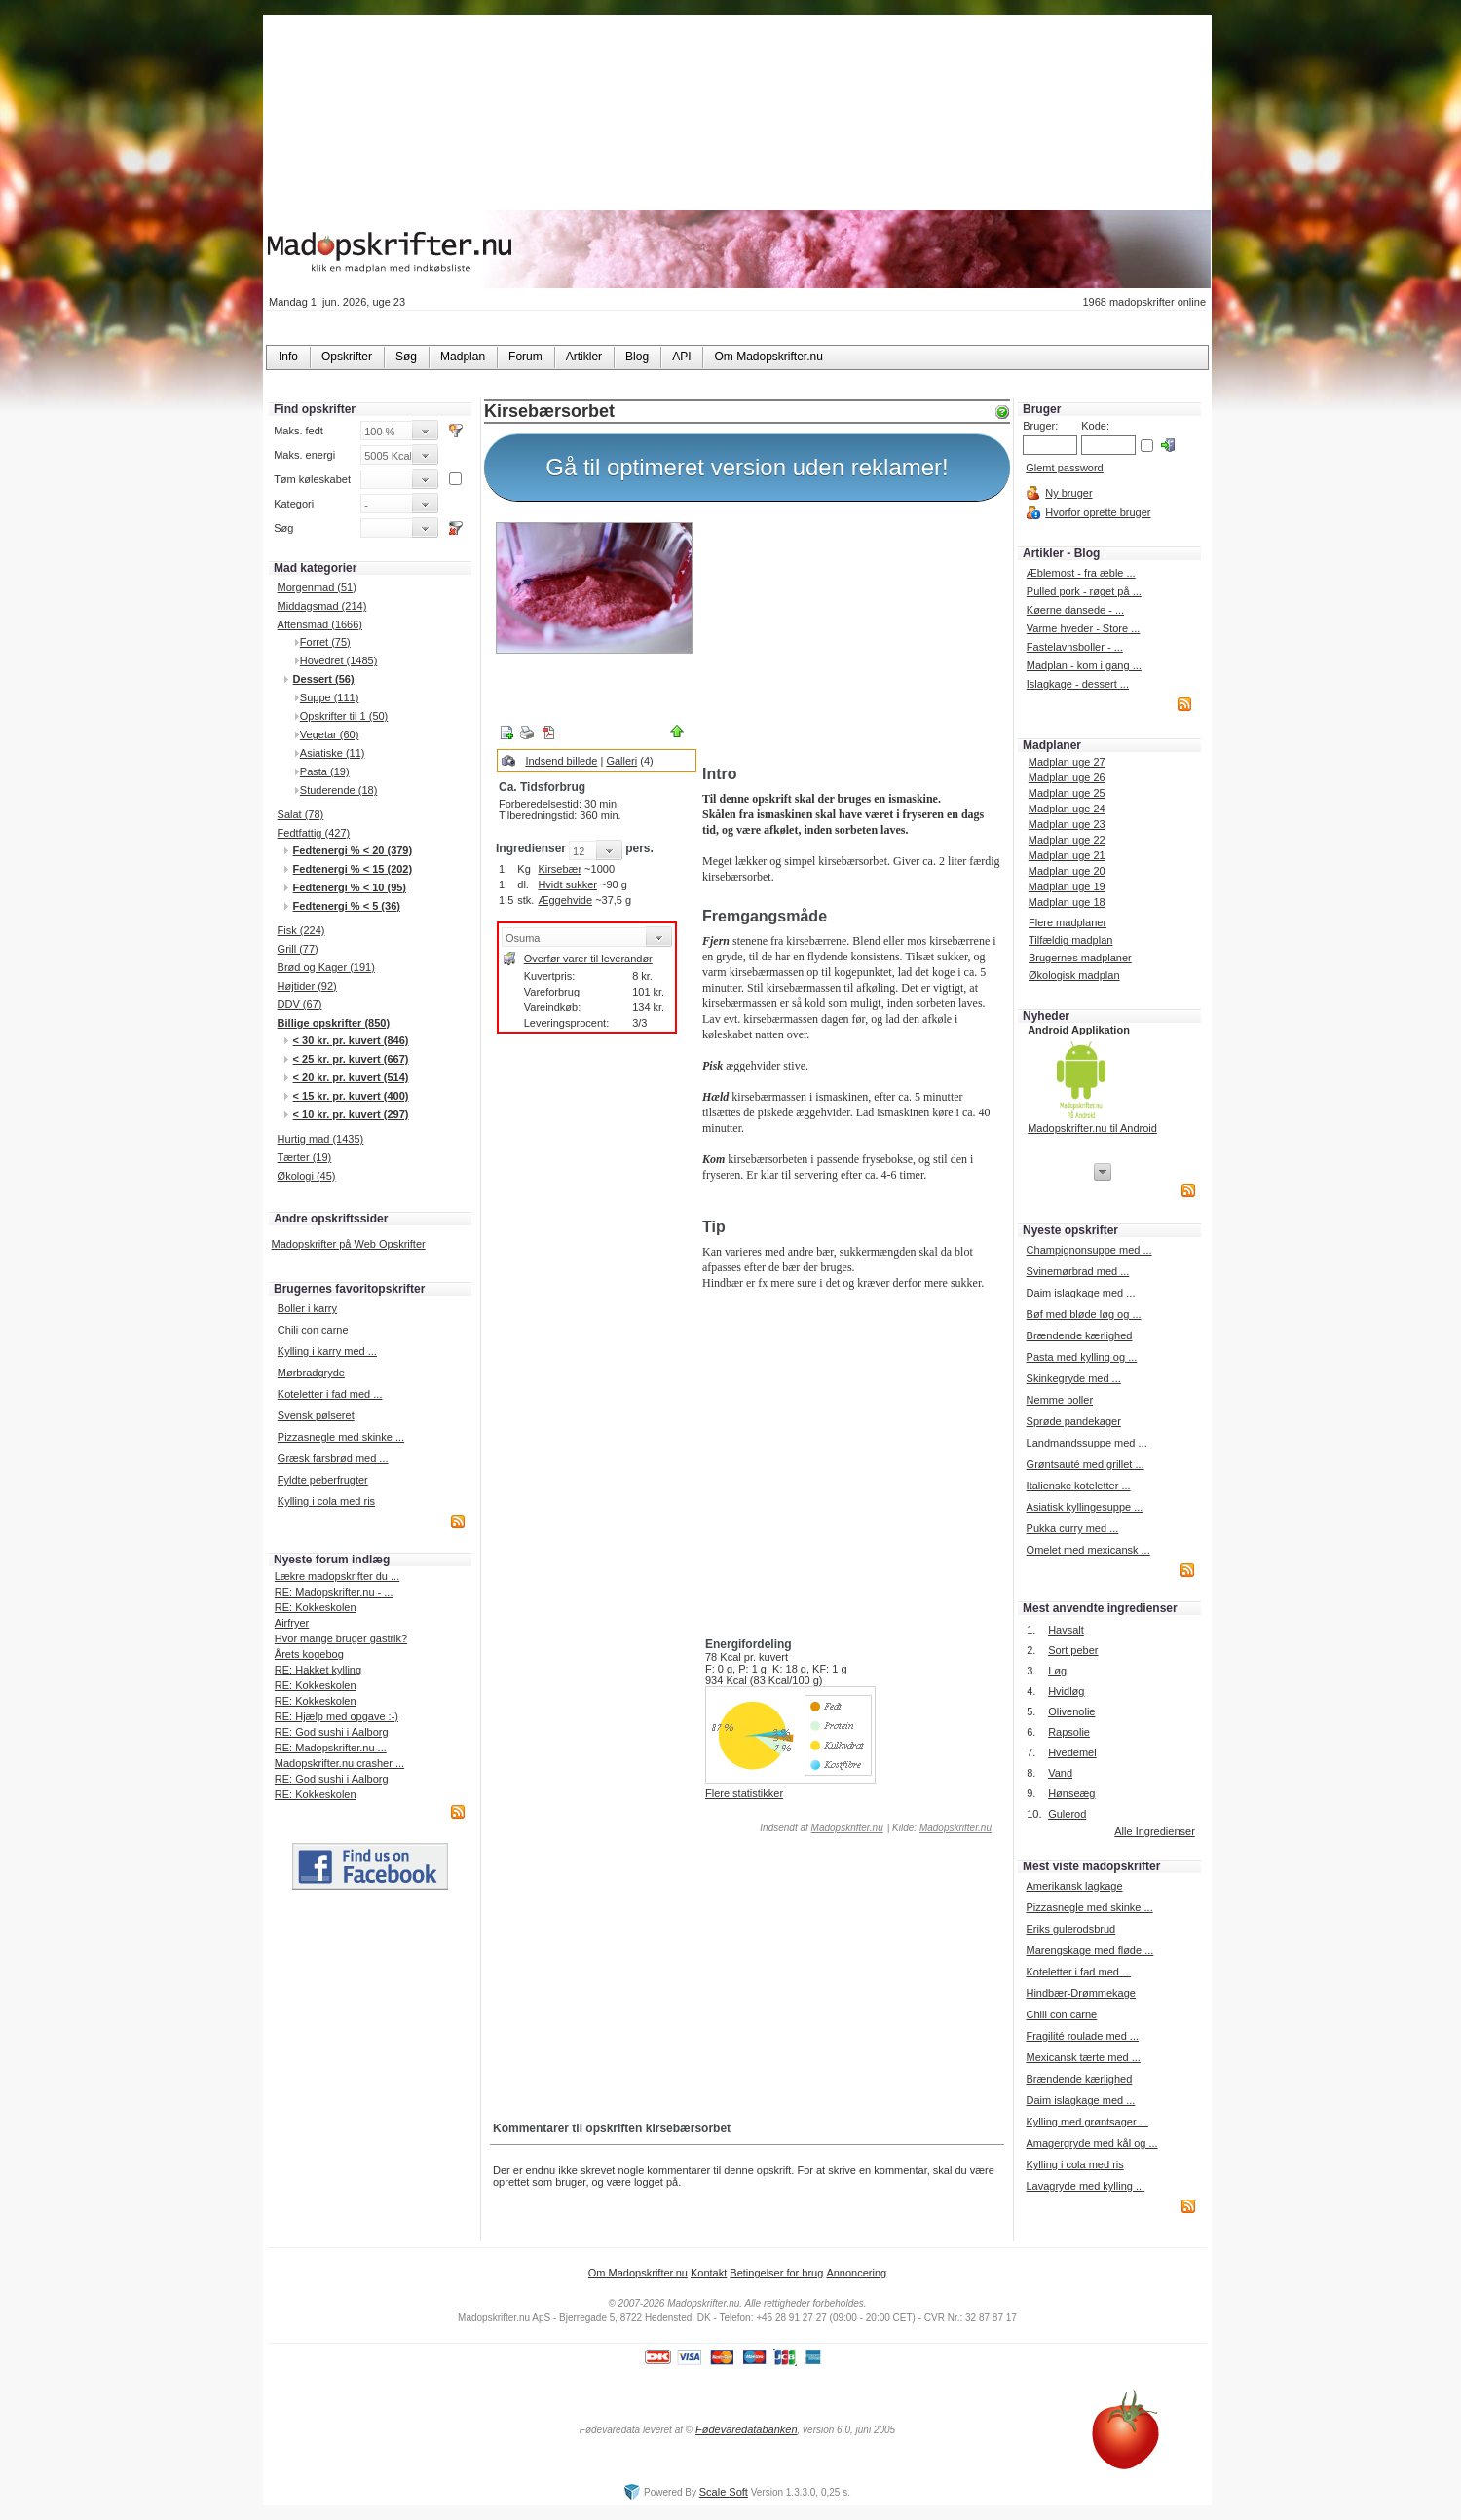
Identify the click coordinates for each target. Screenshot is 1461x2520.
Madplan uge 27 (1067, 762)
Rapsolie (1069, 1732)
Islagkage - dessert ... (1078, 684)
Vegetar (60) (329, 734)
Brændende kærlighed (1080, 1335)
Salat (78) (301, 814)
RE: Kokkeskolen (315, 1607)
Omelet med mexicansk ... (1088, 1550)
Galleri (621, 761)
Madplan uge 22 (1067, 840)
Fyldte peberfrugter (323, 1480)
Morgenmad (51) (317, 587)
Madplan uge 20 (1067, 871)
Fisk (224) (301, 930)
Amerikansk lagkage (1074, 1886)
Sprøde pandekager (1074, 1421)
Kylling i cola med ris (326, 1501)
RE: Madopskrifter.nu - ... (334, 1592)
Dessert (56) (324, 679)
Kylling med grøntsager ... (1086, 2121)
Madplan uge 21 (1067, 855)
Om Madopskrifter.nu (638, 2272)
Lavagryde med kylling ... (1085, 2186)
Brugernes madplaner (1080, 957)
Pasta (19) (325, 771)
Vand (1060, 1773)
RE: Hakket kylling (318, 1669)
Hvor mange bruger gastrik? (341, 1638)
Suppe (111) (329, 697)
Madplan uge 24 (1067, 808)
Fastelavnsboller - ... (1075, 647)
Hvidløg (1066, 1691)
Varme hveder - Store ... (1084, 628)
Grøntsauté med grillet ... (1085, 1464)
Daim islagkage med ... (1081, 1292)
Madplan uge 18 (1067, 902)
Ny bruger (1068, 493)
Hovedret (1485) (339, 660)
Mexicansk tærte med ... (1083, 2057)
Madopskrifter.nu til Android (1092, 1128)
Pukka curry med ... (1073, 1528)
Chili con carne (313, 1329)
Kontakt (709, 2272)
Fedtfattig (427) (314, 833)
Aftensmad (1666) (320, 624)
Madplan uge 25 (1067, 793)
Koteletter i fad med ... (330, 1394)
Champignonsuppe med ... (1089, 1250)
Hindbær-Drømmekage (1080, 1993)
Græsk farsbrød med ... (333, 1458)
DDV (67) (300, 1004)
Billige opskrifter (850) (334, 1023)
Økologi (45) (307, 1176)
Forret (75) (325, 642)
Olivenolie (1071, 1711)
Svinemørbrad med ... (1078, 1271)
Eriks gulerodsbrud (1070, 1929)
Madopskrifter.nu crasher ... (339, 1763)
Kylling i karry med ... (327, 1351)
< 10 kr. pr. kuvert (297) (351, 1114)
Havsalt (1066, 1630)
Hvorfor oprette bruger (1097, 512)
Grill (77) (298, 949)
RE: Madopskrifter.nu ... (331, 1747)
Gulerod (1067, 1814)
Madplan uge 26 (1067, 777)
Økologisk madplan (1074, 975)
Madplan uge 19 (1067, 886)
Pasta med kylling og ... (1082, 1357)
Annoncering (856, 2272)
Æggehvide (565, 900)
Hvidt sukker (567, 884)
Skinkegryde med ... (1074, 1378)
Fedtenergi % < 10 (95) (349, 887)
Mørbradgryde (311, 1372)
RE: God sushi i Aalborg (332, 1732)
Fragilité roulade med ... (1082, 2036)
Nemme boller (1060, 1400)
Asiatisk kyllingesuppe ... (1085, 1507)
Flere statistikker (744, 1793)
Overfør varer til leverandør (588, 958)
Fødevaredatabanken (746, 2429)
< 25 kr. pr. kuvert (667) (351, 1059)
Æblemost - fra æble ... (1081, 573)
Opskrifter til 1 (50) (344, 716)
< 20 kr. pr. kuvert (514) (351, 1077)
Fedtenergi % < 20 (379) (353, 850)
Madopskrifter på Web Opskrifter (349, 1244)
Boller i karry (307, 1308)
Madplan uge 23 (1067, 824)
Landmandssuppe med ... (1087, 1442)
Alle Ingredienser (1154, 1831)
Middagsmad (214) (322, 606)
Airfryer (292, 1623)
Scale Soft (723, 2492)
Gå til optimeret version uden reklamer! (747, 467)
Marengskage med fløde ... (1089, 1950)
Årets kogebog (309, 1654)
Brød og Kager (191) (326, 967)
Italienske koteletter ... (1079, 1485)
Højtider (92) (307, 986)
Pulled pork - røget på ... (1084, 591)
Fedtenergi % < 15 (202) (353, 869)
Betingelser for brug (776, 2272)
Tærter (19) (305, 1157)
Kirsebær (559, 869)
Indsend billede (561, 761)
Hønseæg (1071, 1793)
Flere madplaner (1067, 922)
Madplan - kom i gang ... (1084, 665)
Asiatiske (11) (332, 753)
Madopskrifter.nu (847, 1828)
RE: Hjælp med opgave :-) (336, 1716)
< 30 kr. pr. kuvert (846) (351, 1040)
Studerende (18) (339, 790)
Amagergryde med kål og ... (1091, 2143)
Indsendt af (820, 1828)
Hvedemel (1072, 1752)
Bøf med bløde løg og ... (1084, 1314)
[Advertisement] (852, 636)
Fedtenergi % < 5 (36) (346, 906)
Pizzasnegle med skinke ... (341, 1437)
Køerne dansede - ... (1075, 610)
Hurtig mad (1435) (321, 1139)
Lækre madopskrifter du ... (337, 1576)
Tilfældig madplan (1070, 940)
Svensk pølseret (316, 1415)
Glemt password (1064, 467)
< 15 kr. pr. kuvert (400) (351, 1096)
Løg (1057, 1670)
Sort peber (1073, 1650)
